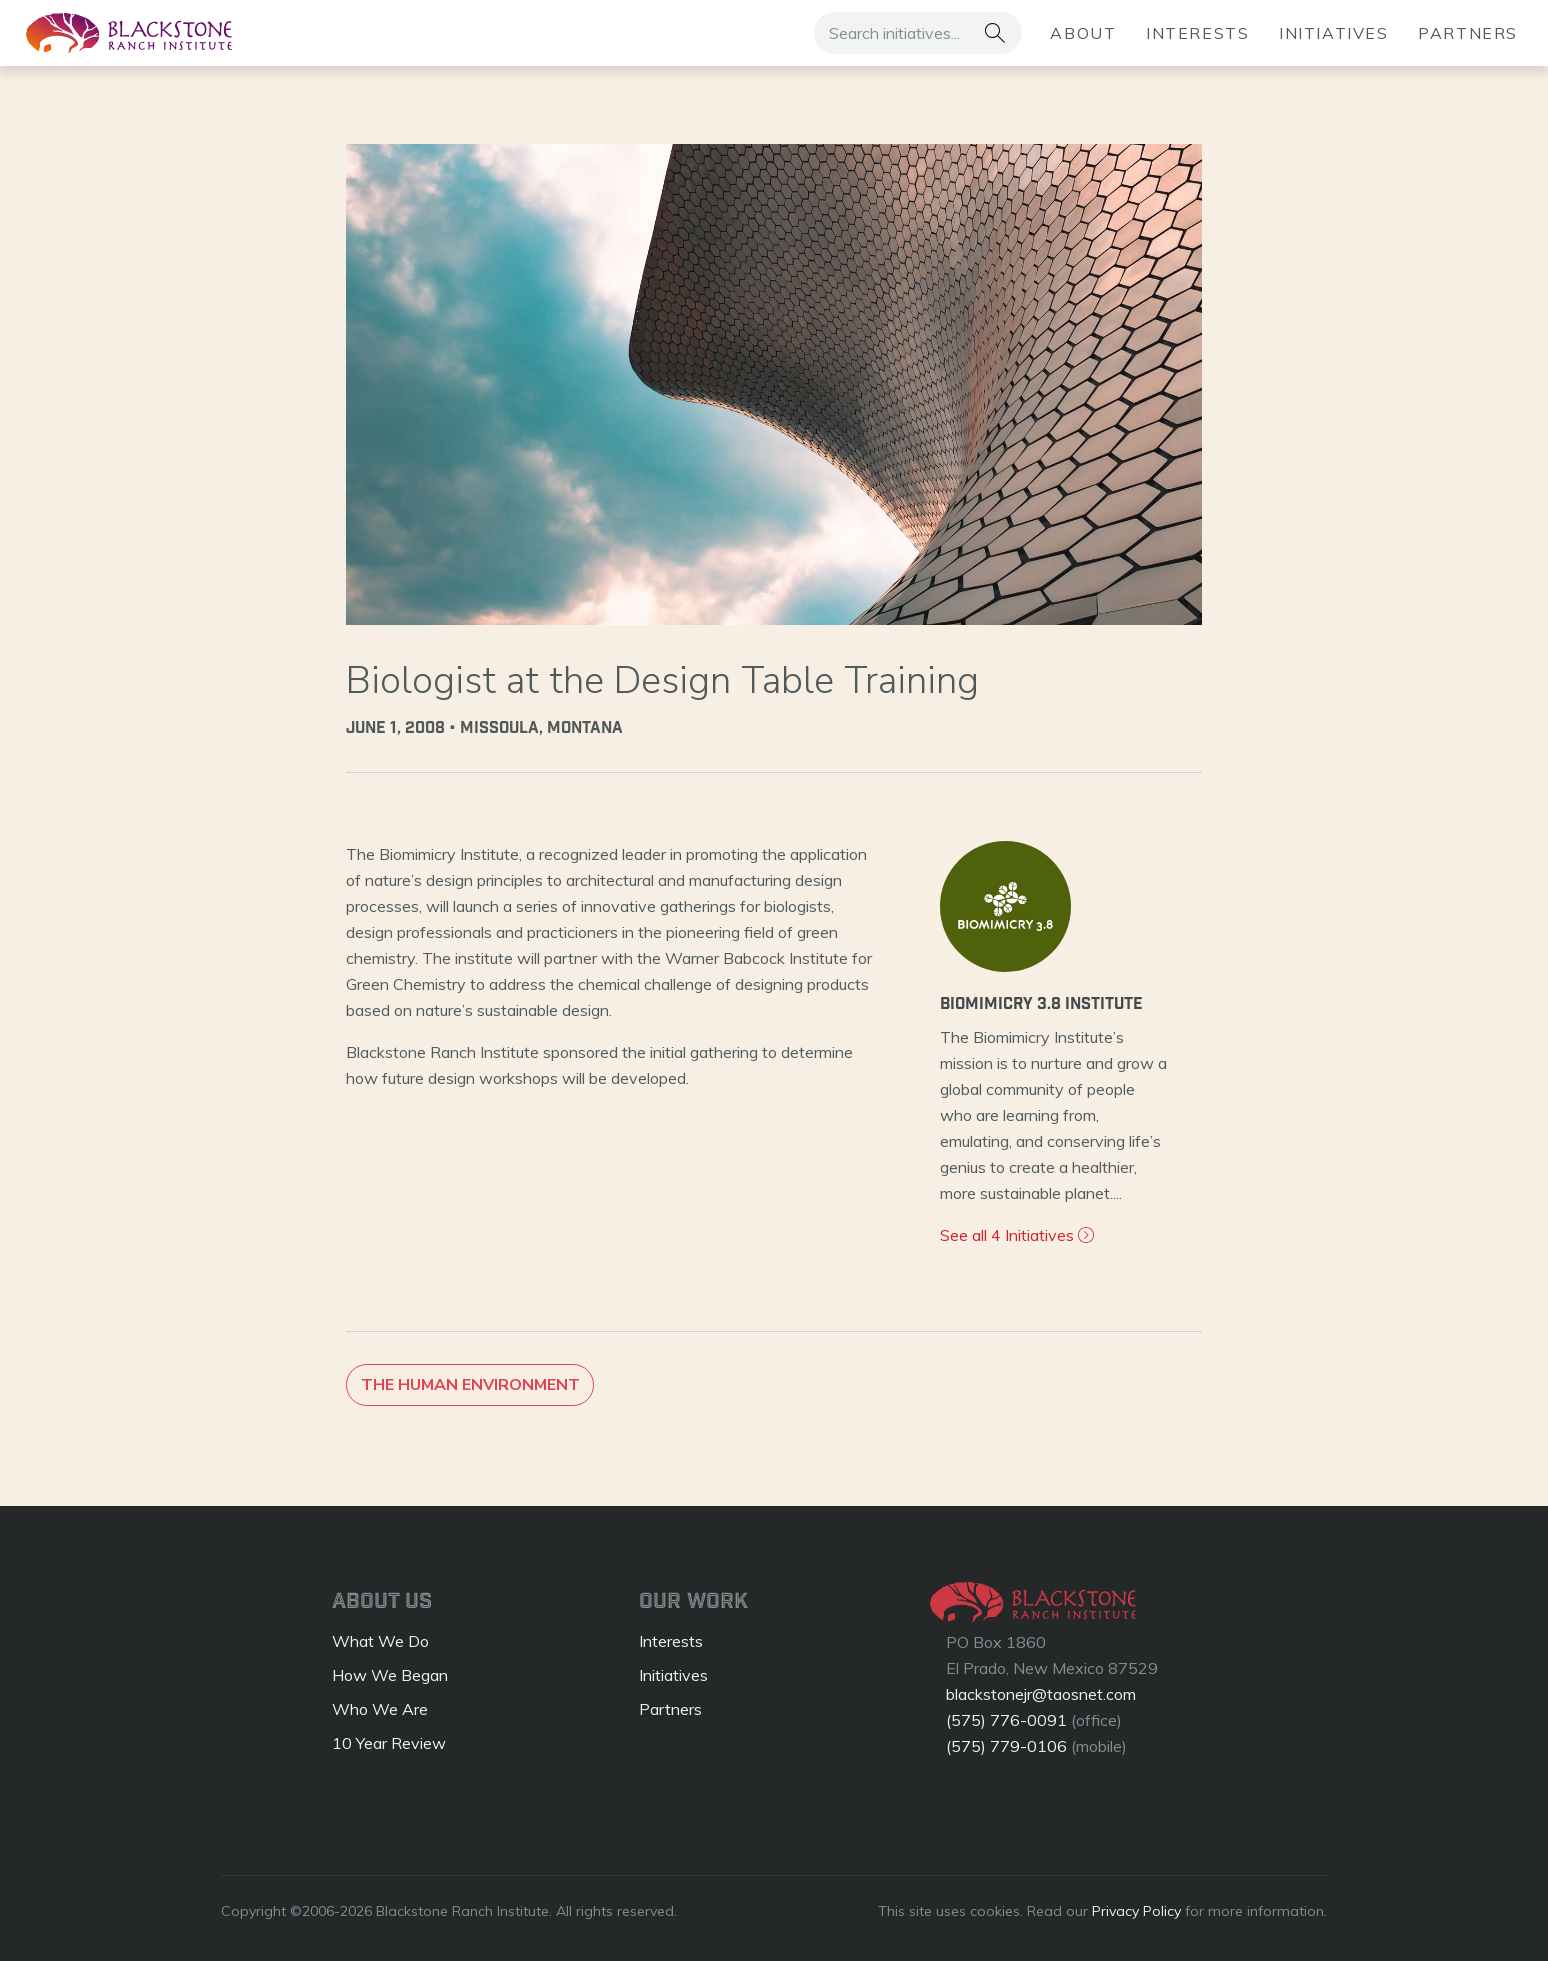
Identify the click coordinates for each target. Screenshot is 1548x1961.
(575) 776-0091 (1006, 1720)
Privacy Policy (1136, 1911)
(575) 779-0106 (1006, 1746)
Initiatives (1334, 33)
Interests (1197, 33)
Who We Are (380, 1709)
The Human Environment (470, 1385)
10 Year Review (389, 1743)
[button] (994, 33)
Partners (1468, 33)
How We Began (390, 1675)
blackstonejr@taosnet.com (1041, 1694)
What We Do (380, 1641)
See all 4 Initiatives (1017, 1235)
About (1083, 33)
